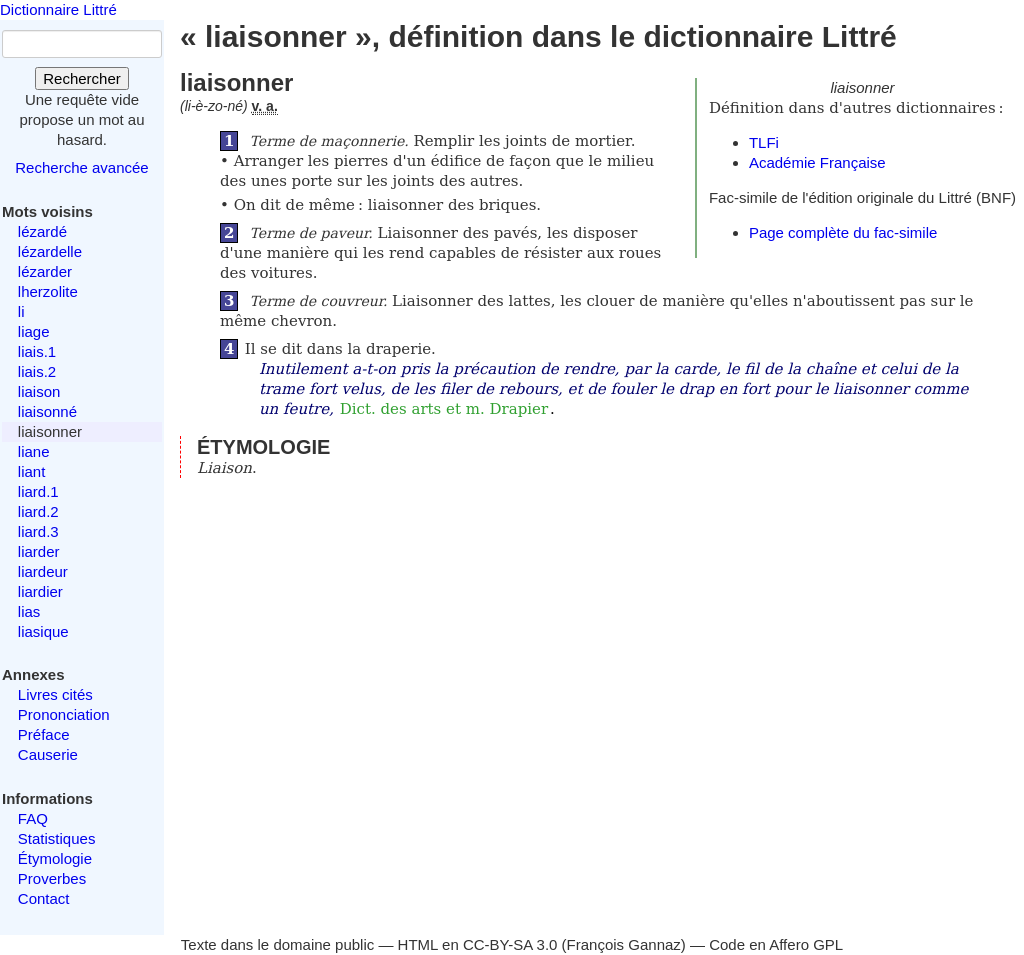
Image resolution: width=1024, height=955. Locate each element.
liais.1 (37, 351)
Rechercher (82, 78)
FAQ (33, 818)
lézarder (45, 271)
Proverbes (52, 878)
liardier (40, 591)
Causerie (48, 754)
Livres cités (55, 694)
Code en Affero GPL (776, 944)
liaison (39, 391)
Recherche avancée (81, 167)
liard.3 (38, 531)
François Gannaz (624, 944)
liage (34, 331)
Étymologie (55, 858)
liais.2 (37, 371)
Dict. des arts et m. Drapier (444, 409)
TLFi (764, 142)
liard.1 (38, 491)
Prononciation (64, 714)
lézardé (42, 231)
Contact (44, 898)
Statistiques (57, 838)
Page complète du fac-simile (843, 232)
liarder (39, 551)
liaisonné (47, 411)
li (21, 311)
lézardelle (50, 251)
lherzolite (48, 291)
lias (29, 611)
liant (32, 471)
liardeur (43, 571)
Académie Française (817, 162)
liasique (43, 631)
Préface (44, 734)
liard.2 (38, 511)
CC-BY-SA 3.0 (510, 944)
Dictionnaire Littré (58, 9)
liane (34, 451)
